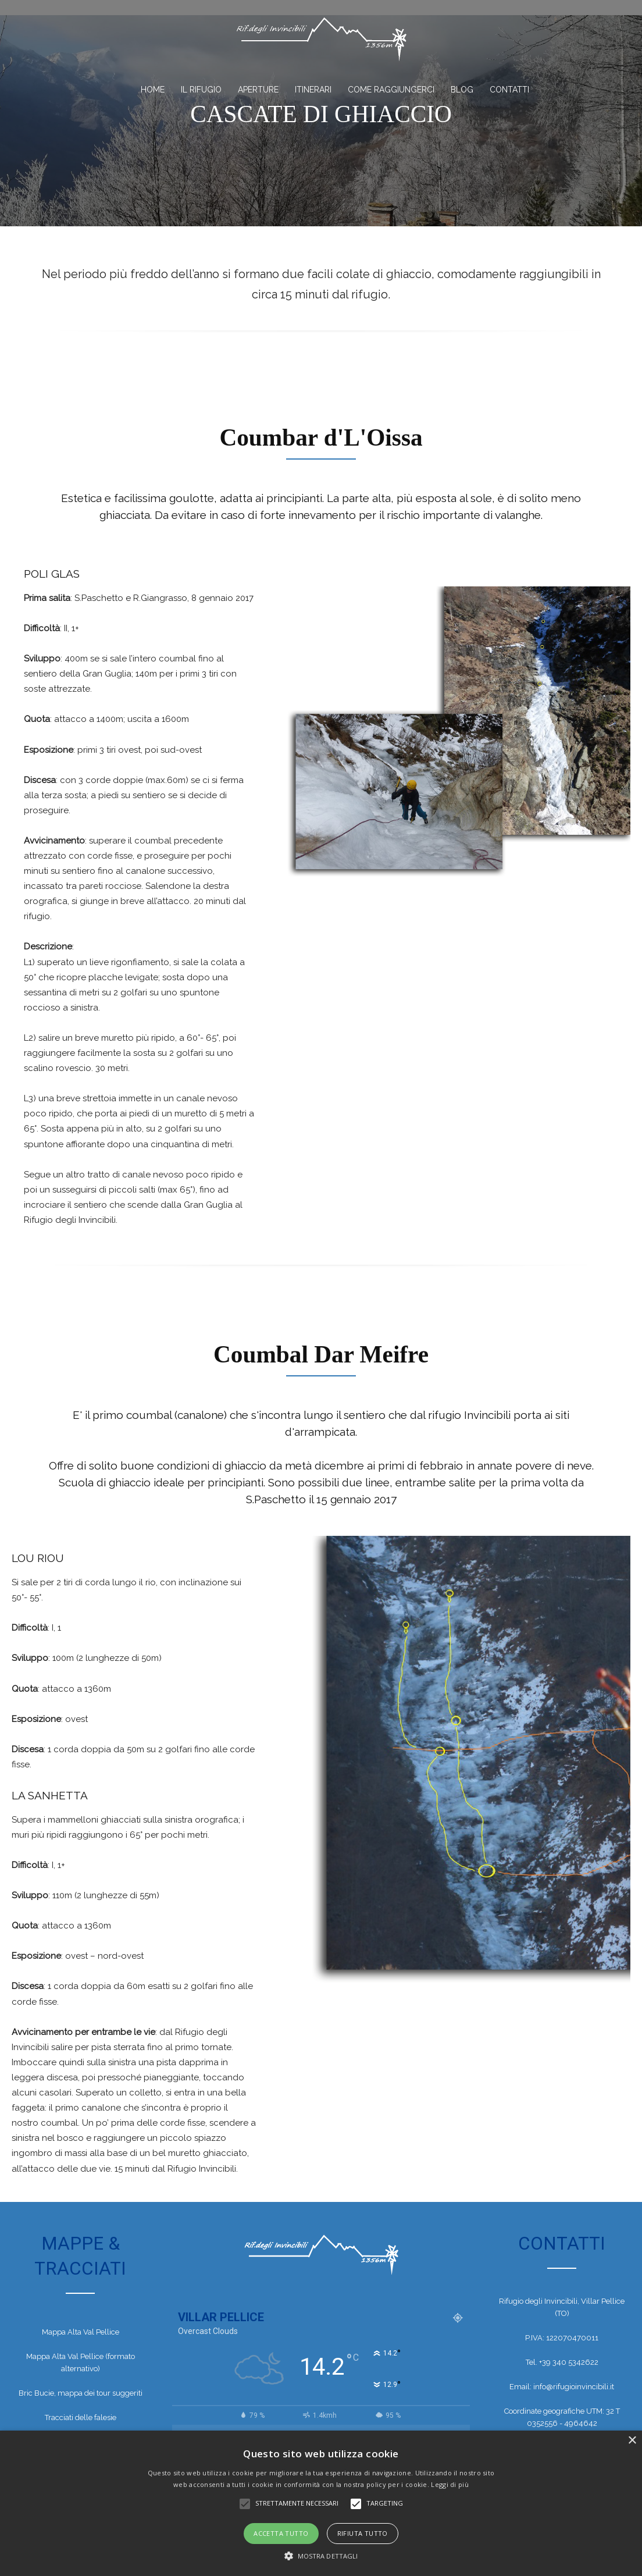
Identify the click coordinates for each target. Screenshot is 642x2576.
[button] (321, 2556)
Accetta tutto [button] (281, 2533)
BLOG (462, 89)
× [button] (631, 2440)
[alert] (321, 2503)
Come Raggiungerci (391, 89)
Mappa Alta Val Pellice (80, 2334)
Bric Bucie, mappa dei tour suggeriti (80, 2395)
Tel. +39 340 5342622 (562, 2364)
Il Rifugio (201, 89)
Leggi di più (450, 2484)
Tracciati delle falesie (80, 2419)
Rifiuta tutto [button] (362, 2533)
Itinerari (313, 89)
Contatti (509, 89)
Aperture (258, 89)
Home (153, 89)
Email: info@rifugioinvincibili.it (561, 2388)
